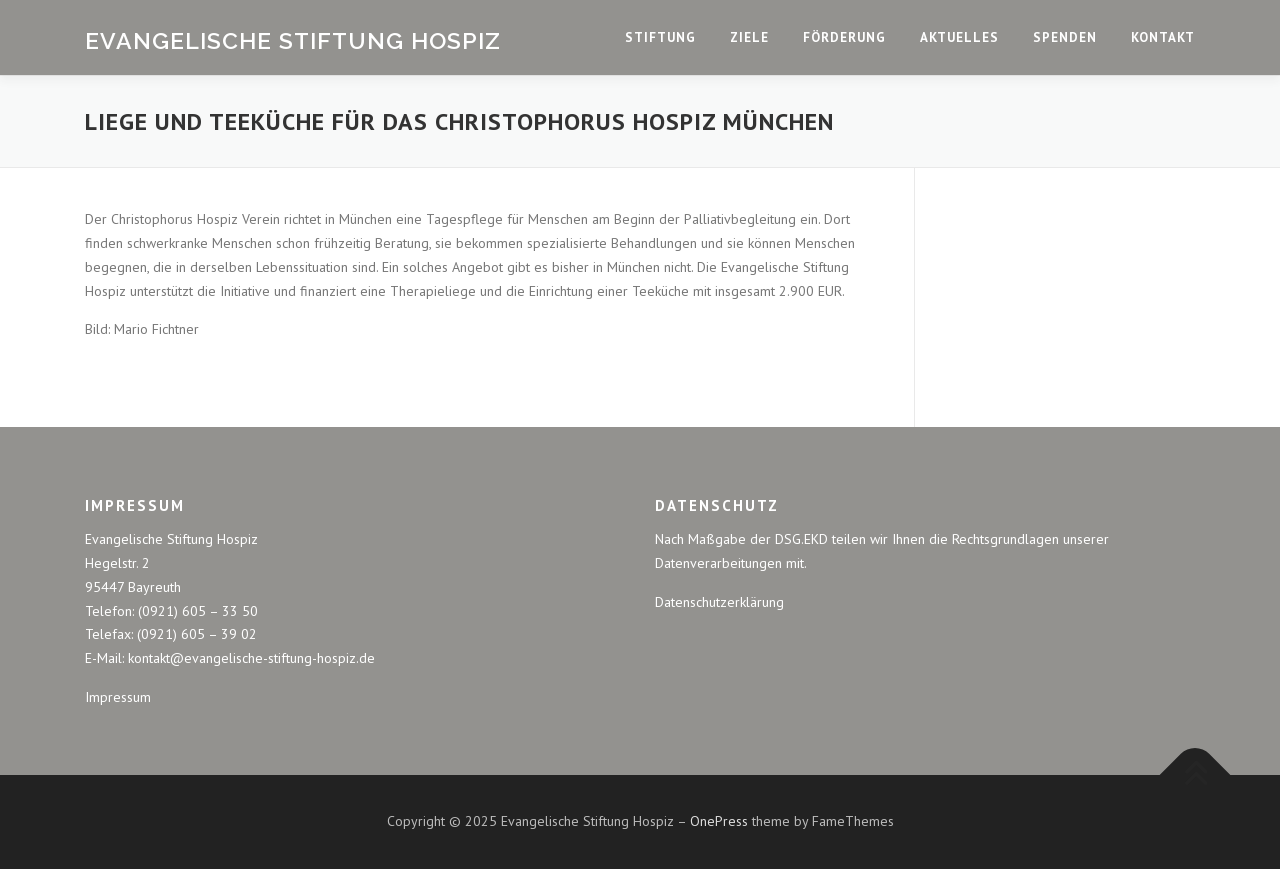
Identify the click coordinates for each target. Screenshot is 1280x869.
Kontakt (1163, 37)
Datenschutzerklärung (719, 602)
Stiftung (660, 37)
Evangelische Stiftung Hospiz (293, 39)
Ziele (749, 37)
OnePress (719, 821)
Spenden (1065, 37)
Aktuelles (959, 37)
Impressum (118, 697)
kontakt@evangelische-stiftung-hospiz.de (251, 658)
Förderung (844, 37)
